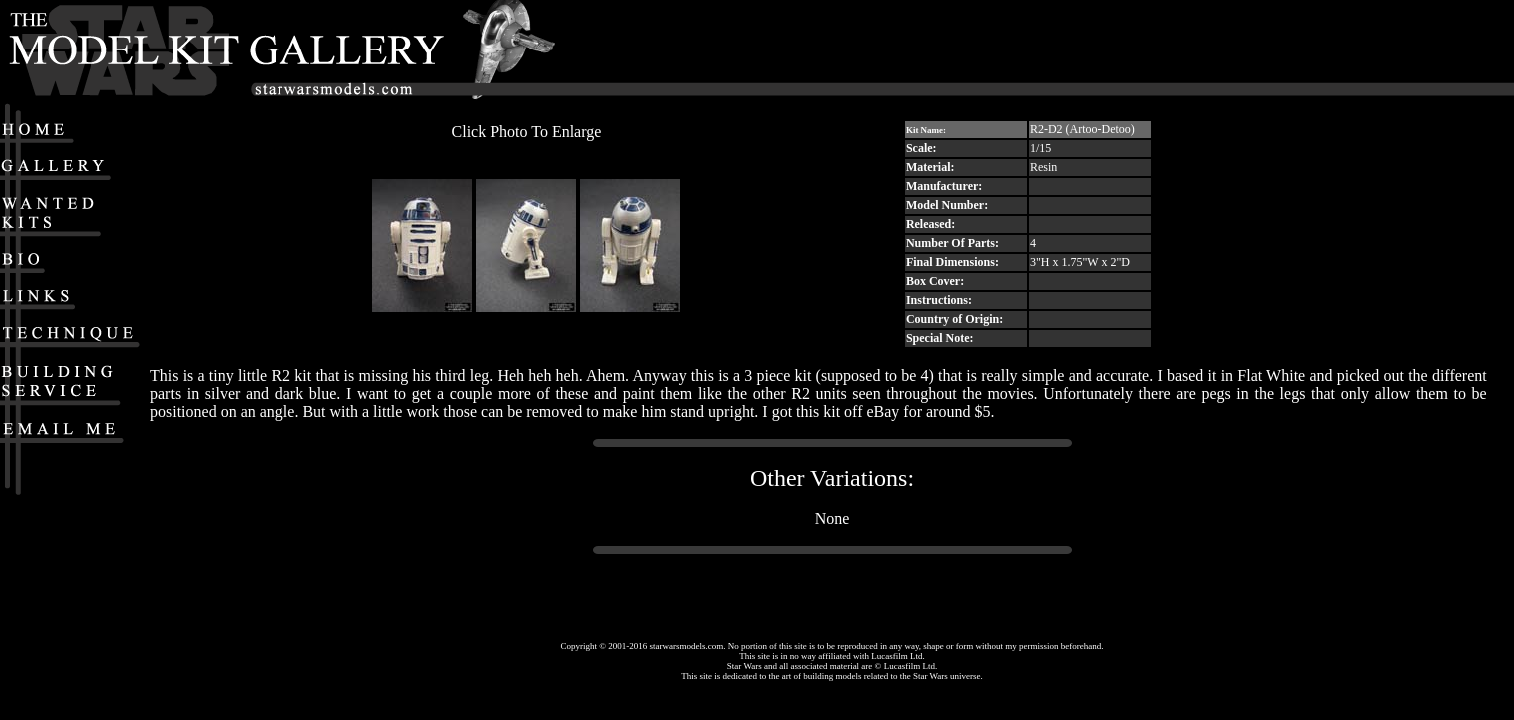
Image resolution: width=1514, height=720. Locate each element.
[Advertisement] (1186, 51)
